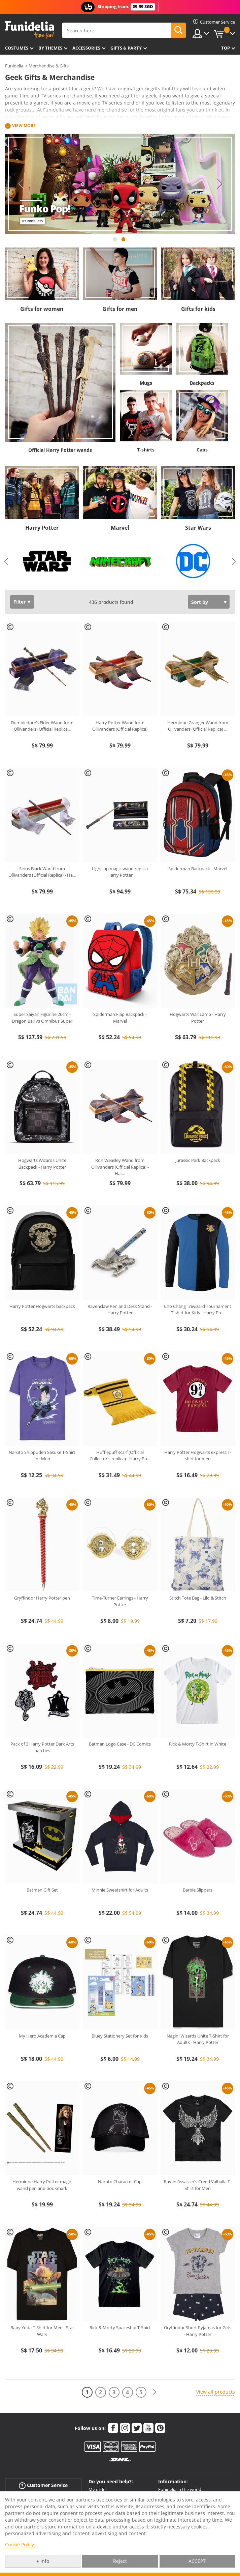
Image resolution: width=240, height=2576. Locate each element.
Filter (19, 601)
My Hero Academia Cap (42, 2036)
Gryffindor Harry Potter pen (42, 1598)
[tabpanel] (120, 184)
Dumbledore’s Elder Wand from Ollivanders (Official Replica (42, 726)
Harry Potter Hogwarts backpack (42, 1306)
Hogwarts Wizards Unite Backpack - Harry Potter (42, 1163)
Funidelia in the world (179, 2489)
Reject (120, 2561)
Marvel (120, 527)
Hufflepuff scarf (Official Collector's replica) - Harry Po (120, 1455)
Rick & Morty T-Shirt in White (197, 1744)
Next (220, 184)
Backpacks (202, 383)
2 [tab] (123, 242)
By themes (50, 48)
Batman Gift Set (42, 1890)
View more (24, 125)
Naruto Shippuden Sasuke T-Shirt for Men (42, 1455)
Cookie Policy (19, 2544)
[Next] (154, 2392)
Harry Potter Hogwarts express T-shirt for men (197, 1455)
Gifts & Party (126, 48)
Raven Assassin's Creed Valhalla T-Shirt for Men (197, 2184)
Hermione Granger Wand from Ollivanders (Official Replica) (197, 726)
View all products (215, 2392)
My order (98, 2489)
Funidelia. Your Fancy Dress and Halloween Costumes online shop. (29, 30)
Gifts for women (42, 309)
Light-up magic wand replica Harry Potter (120, 872)
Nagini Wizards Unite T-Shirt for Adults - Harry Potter (198, 2039)
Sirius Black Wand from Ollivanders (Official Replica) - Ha (42, 872)
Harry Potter (42, 527)
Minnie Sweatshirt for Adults (120, 1890)
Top (225, 48)
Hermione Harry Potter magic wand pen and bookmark (42, 2184)
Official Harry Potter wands (60, 450)
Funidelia (14, 66)
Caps (202, 449)
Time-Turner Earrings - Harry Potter (120, 1601)
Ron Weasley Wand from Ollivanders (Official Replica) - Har (120, 1166)
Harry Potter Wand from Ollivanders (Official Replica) (119, 726)
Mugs (146, 383)
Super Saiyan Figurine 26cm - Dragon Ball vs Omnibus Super (42, 1017)
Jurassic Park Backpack (197, 1160)
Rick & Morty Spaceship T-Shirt (120, 2327)
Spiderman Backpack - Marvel (197, 869)
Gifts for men (120, 309)
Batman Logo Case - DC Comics (120, 1744)
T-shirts (146, 449)
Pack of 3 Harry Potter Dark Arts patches (42, 1747)
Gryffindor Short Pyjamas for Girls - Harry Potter (197, 2330)
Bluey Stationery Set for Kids (120, 2036)
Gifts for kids (198, 309)
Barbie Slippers (197, 1890)
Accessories (86, 48)
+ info (42, 2561)
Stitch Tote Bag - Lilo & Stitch (197, 1598)
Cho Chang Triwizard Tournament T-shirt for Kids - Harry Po (197, 1309)
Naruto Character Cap (120, 2181)
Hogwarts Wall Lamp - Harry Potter (198, 1017)
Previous (20, 184)
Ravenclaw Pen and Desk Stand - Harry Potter (120, 1309)
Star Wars (198, 527)
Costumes (16, 48)
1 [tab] (115, 242)
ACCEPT (197, 2561)
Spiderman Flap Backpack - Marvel (120, 1017)
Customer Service (43, 2485)
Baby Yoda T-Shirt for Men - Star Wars (42, 2330)
